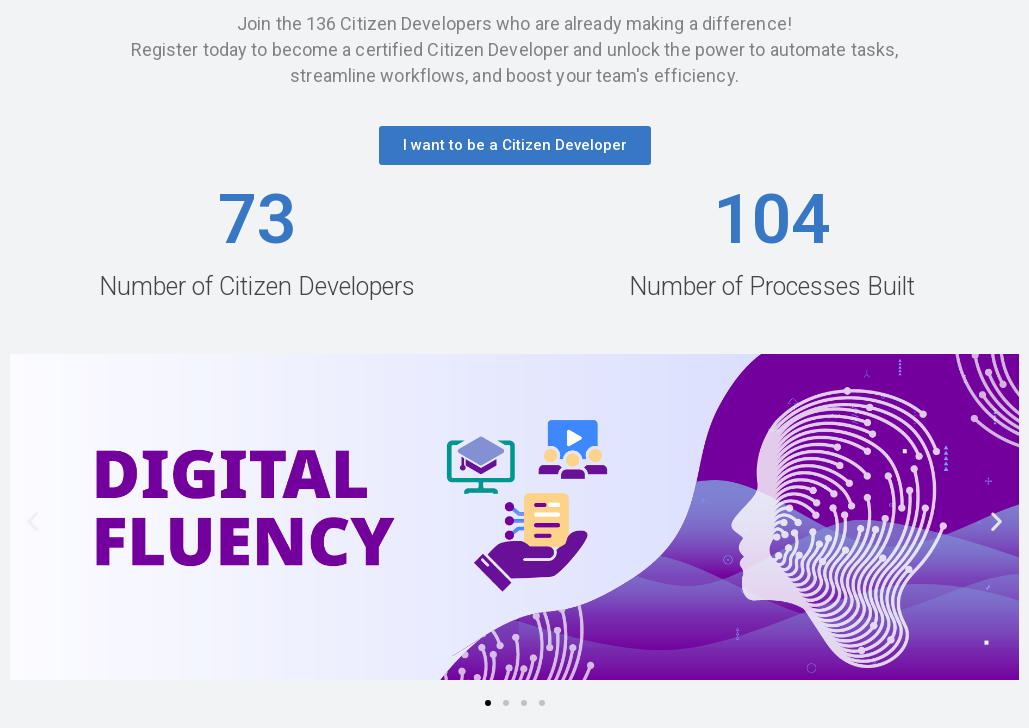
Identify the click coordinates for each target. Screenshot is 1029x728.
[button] (515, 145)
